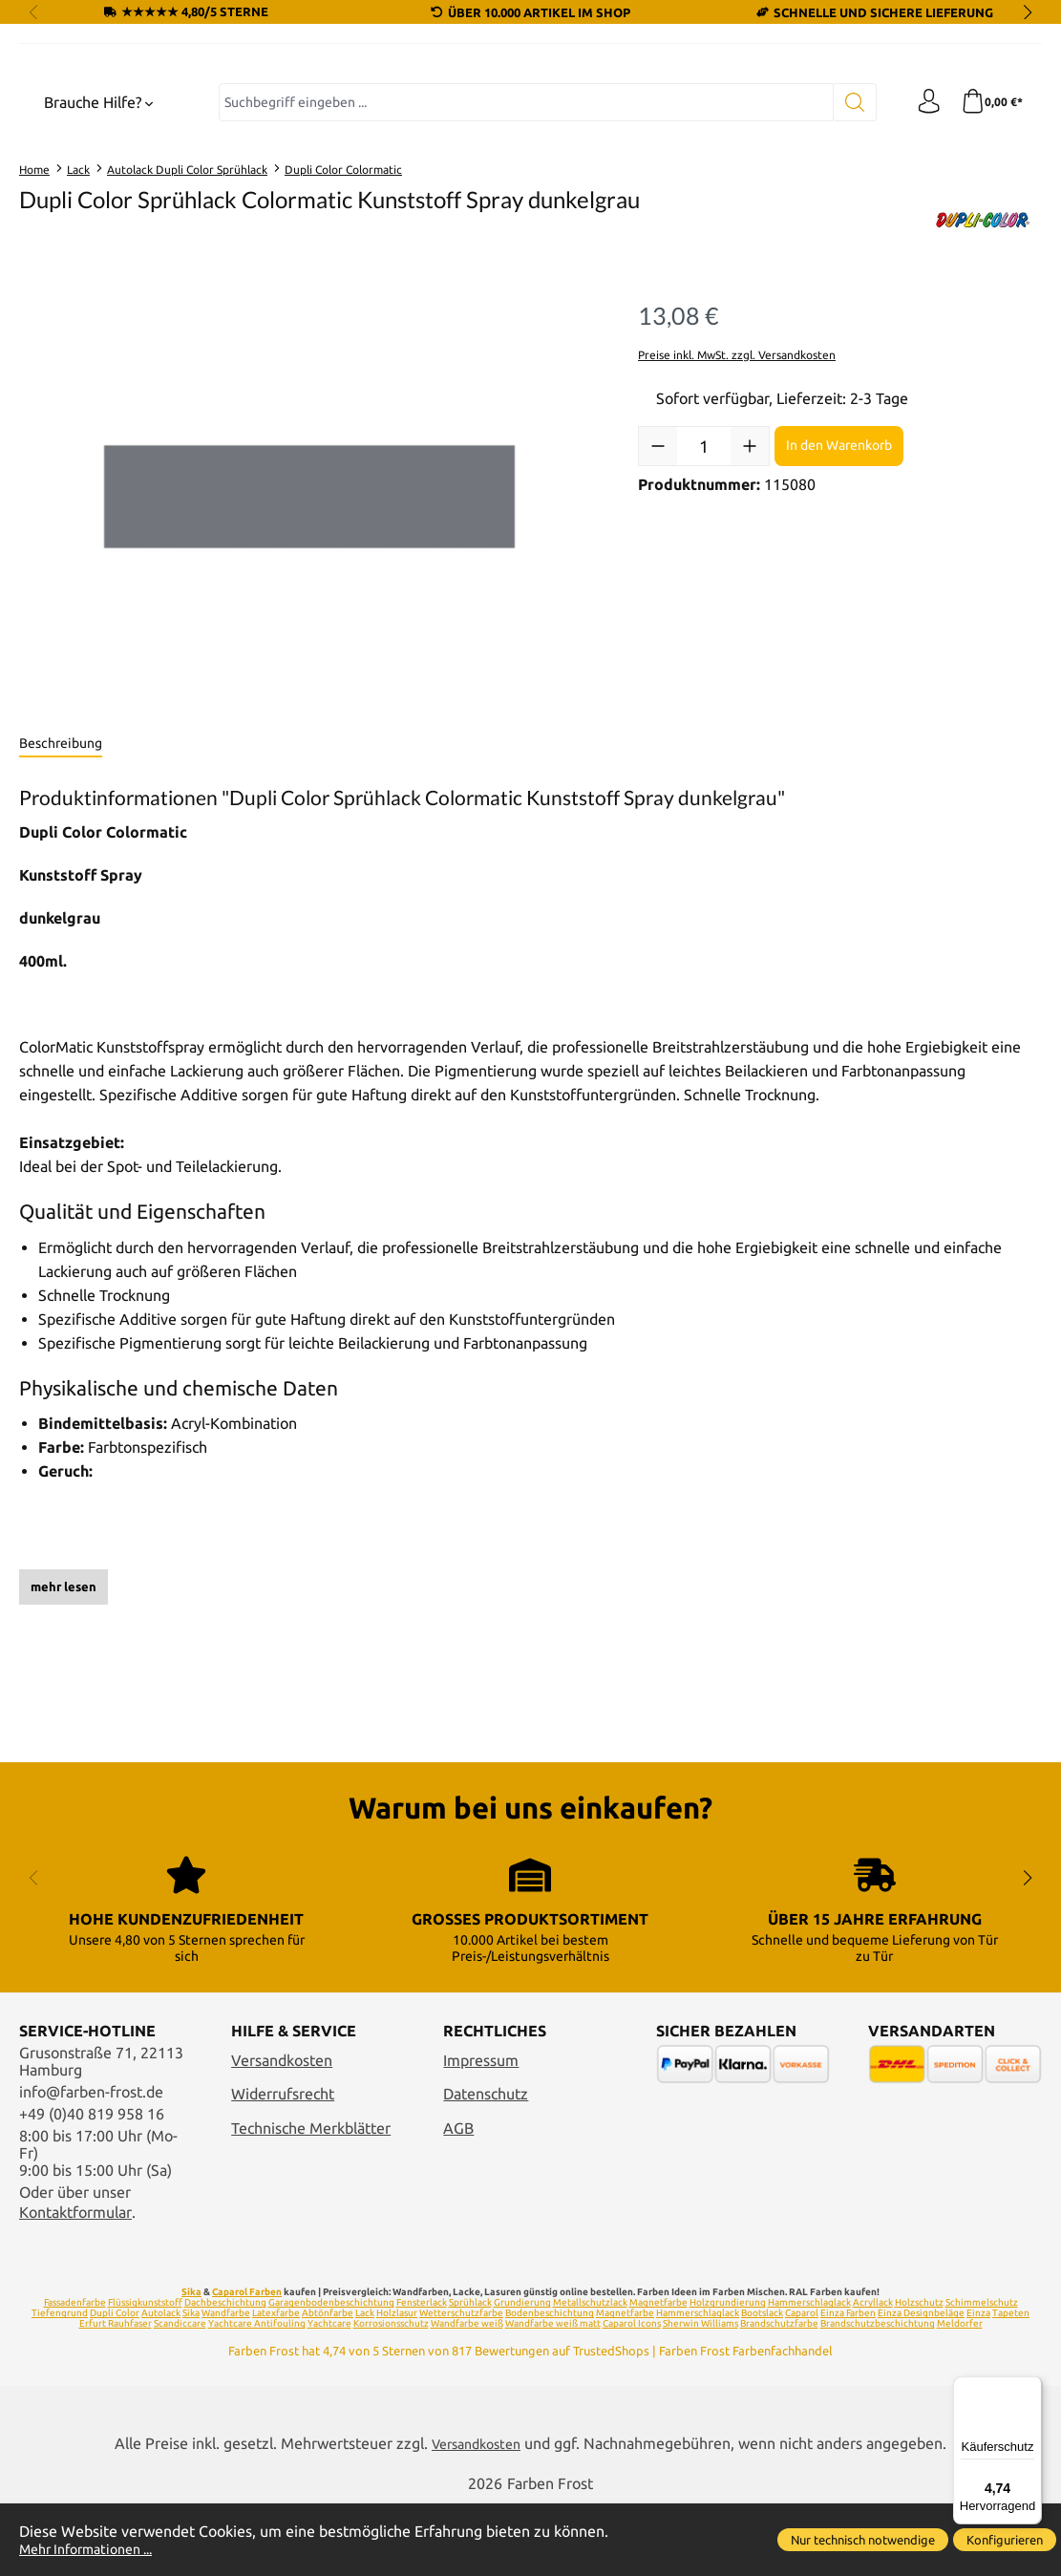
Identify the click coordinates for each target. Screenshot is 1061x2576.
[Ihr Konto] (922, 279)
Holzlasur (396, 2384)
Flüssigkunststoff (145, 2374)
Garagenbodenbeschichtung (331, 2374)
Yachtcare (329, 2395)
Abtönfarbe (327, 2384)
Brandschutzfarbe (779, 2395)
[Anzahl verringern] (658, 623)
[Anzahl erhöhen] (750, 623)
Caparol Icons (632, 2395)
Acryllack (873, 2374)
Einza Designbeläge (921, 2384)
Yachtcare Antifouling (257, 2395)
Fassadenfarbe (75, 2374)
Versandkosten (281, 2131)
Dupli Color (114, 2384)
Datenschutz (485, 2165)
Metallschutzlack (590, 2374)
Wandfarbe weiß (467, 2395)
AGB (458, 2198)
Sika (191, 2363)
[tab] (60, 920)
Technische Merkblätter (311, 2198)
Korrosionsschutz (391, 2395)
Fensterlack (421, 2374)
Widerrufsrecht (282, 2165)
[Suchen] (846, 279)
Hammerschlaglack (809, 2374)
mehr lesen (63, 1763)
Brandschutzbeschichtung (877, 2395)
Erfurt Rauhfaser (115, 2395)
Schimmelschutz (981, 2374)
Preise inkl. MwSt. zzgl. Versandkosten (737, 530)
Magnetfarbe (658, 2374)
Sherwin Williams (700, 2395)
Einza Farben (848, 2384)
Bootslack (762, 2384)
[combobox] (522, 279)
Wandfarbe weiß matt (553, 2395)
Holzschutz (919, 2374)
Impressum (481, 2131)
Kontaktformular (75, 2283)
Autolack (160, 2384)
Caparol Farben (247, 2363)
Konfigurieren (1004, 2539)
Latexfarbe (276, 2384)
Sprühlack (470, 2374)
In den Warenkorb (839, 621)
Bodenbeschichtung (549, 2384)
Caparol (801, 2384)
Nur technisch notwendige (863, 2539)
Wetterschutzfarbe (461, 2384)
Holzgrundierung (728, 2374)
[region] (309, 673)
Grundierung (522, 2374)
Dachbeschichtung (225, 2374)
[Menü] (1030, 2387)
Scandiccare (180, 2395)
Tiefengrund (60, 2384)
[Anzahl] (704, 623)
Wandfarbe (226, 2384)
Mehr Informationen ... (95, 2548)
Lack (364, 2384)
